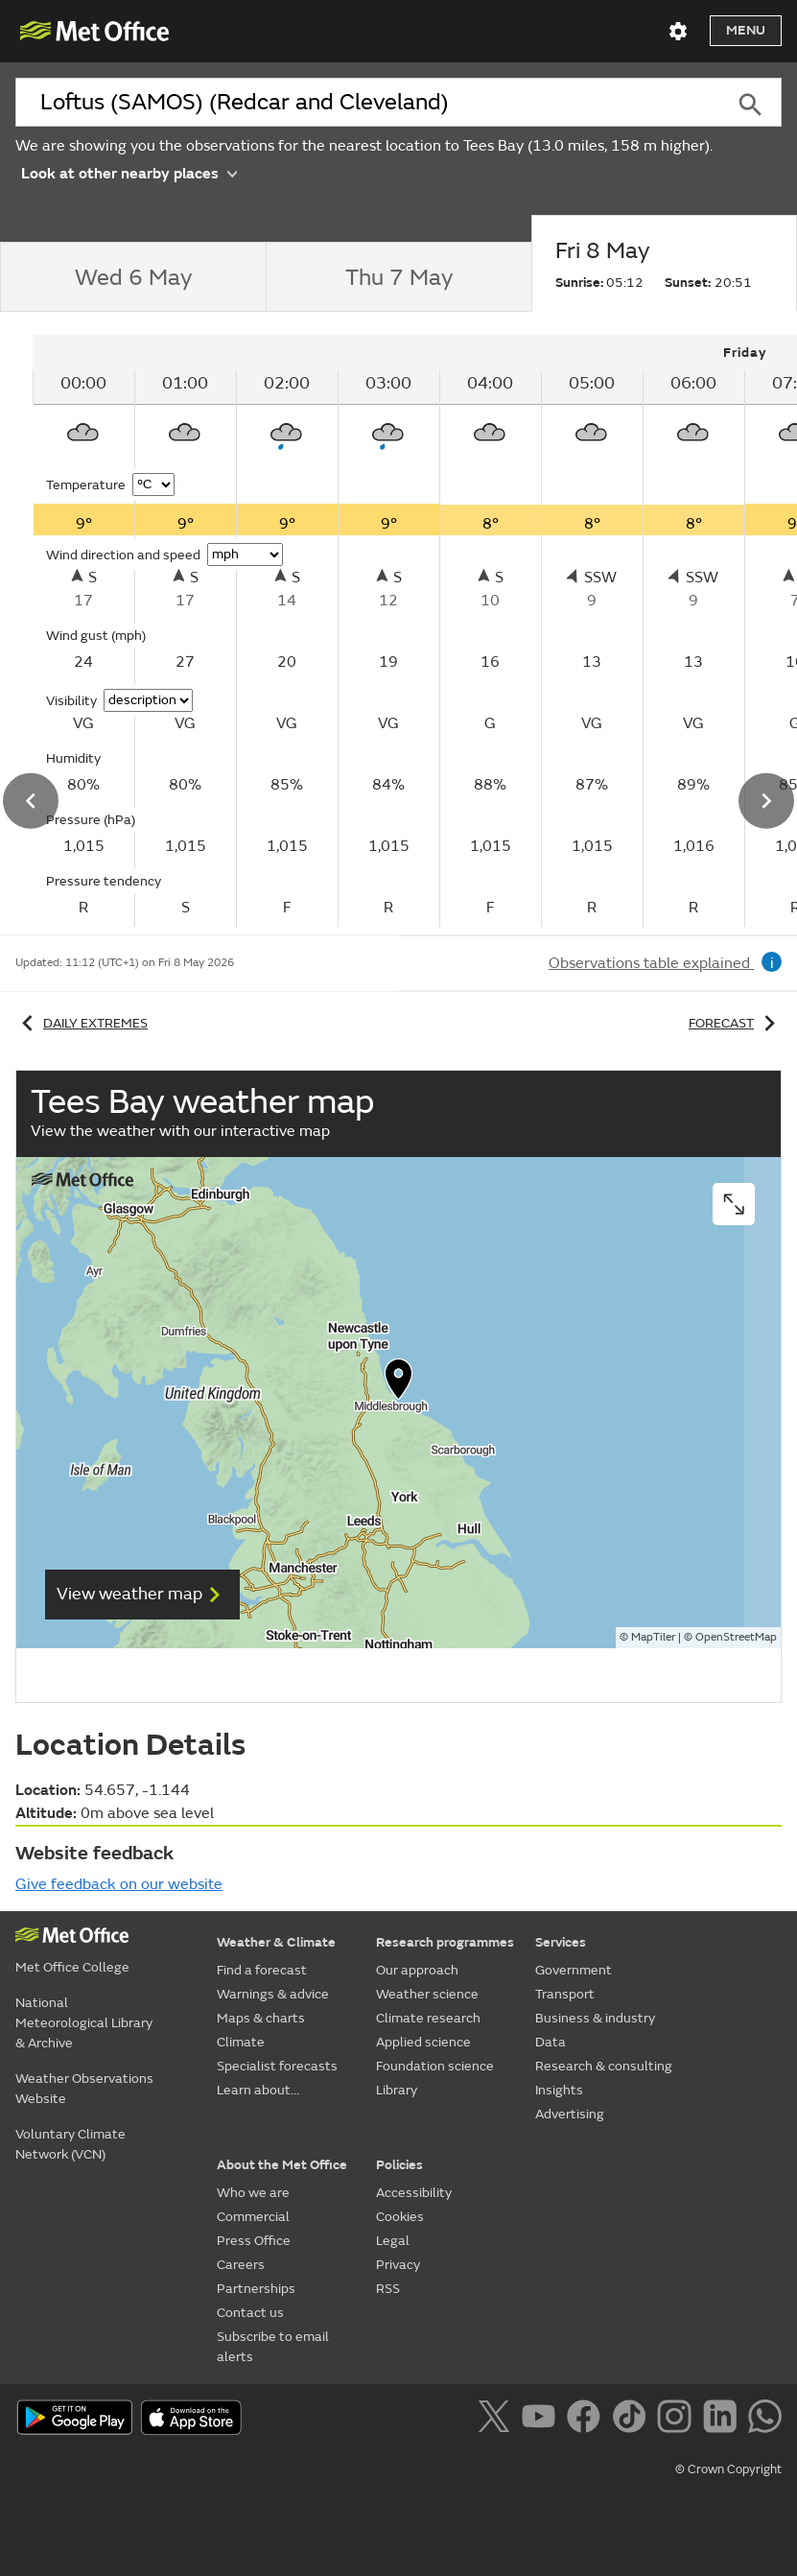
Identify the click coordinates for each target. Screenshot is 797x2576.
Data (550, 2042)
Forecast (735, 1023)
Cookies (400, 2217)
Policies (399, 2165)
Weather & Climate (276, 1942)
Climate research (428, 2018)
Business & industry (595, 2018)
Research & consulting (603, 2066)
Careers (241, 2265)
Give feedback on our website (119, 1884)
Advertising (569, 2114)
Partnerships (256, 2289)
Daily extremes (81, 1023)
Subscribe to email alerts (273, 2346)
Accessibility (414, 2193)
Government (573, 1970)
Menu (745, 30)
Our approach (417, 1970)
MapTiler (653, 1637)
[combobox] (366, 103)
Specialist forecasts (277, 2066)
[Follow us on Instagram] (677, 2419)
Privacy (398, 2265)
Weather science (427, 1994)
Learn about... (258, 2090)
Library (396, 2090)
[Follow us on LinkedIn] (723, 2419)
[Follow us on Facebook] (587, 2419)
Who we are (253, 2193)
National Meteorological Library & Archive (83, 2023)
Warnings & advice (273, 1994)
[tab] (133, 277)
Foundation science (435, 2066)
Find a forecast (262, 1970)
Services (560, 1942)
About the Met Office (282, 2165)
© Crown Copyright (728, 2469)
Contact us (250, 2312)
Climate (241, 2042)
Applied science (423, 2042)
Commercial (253, 2217)
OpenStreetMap (736, 1637)
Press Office (254, 2241)
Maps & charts (261, 2018)
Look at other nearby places (129, 172)
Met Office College (72, 1967)
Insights (559, 2090)
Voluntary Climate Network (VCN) (70, 2144)
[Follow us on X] (497, 2419)
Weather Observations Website (84, 2088)
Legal (393, 2241)
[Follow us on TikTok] (632, 2419)
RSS (388, 2289)
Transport (565, 1994)
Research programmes (445, 1942)
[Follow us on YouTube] (542, 2419)
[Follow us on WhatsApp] (765, 2419)
